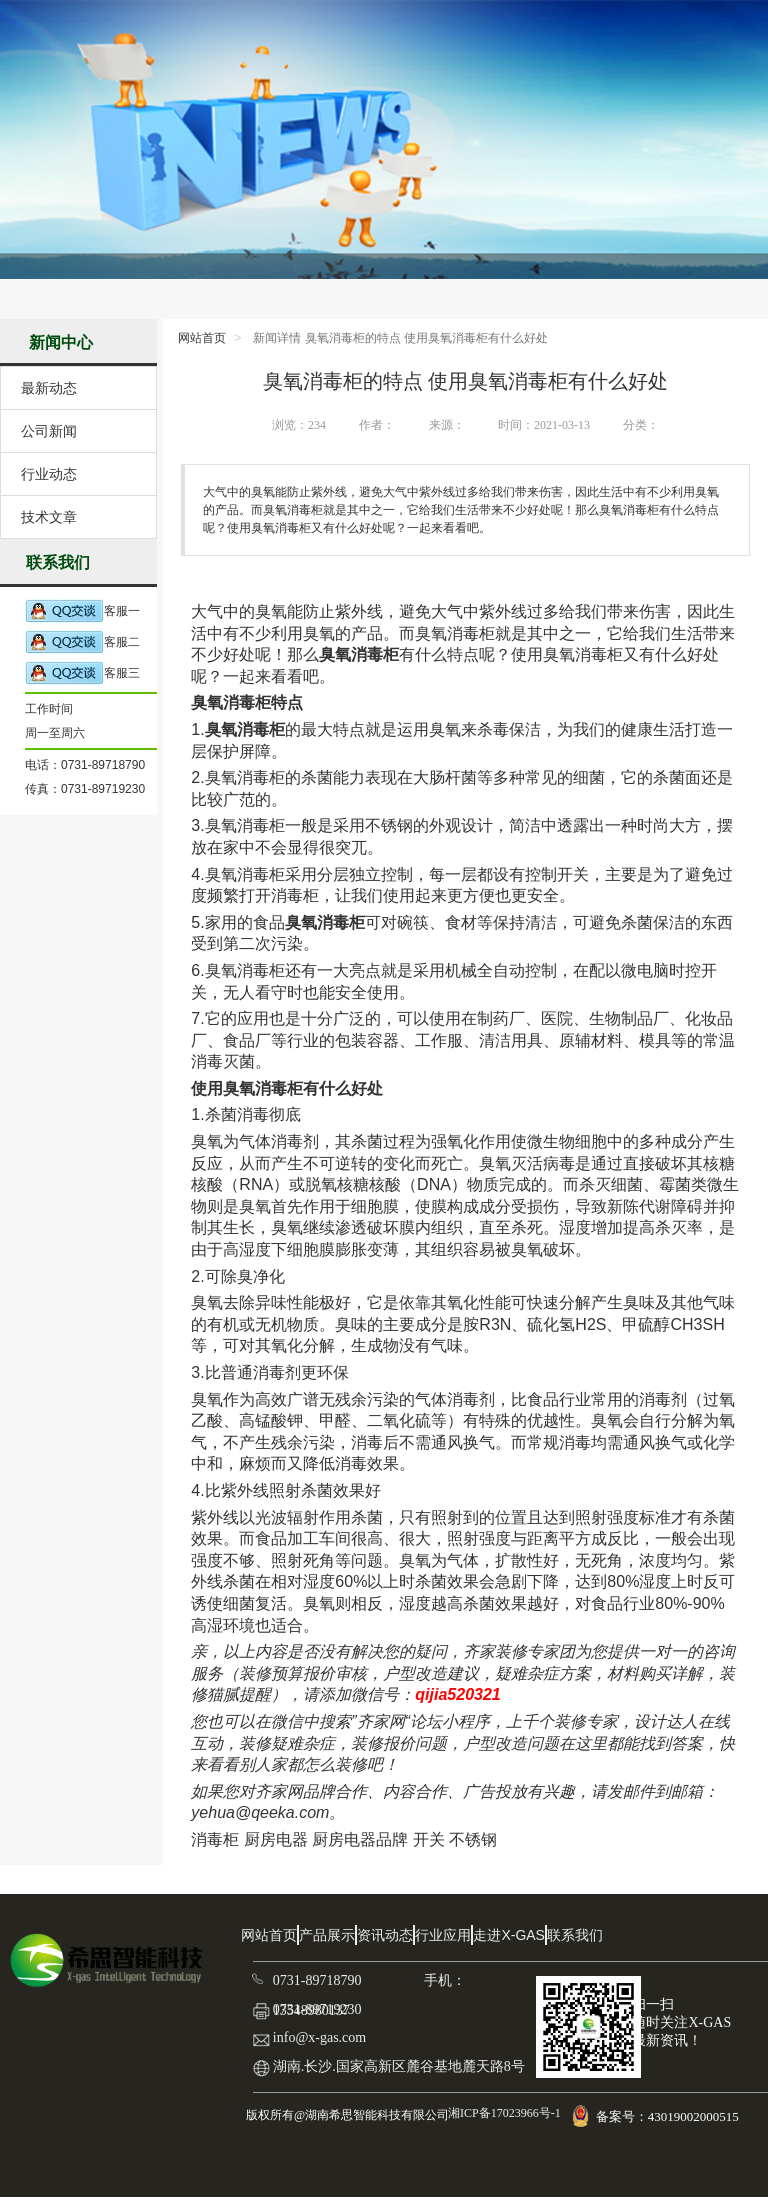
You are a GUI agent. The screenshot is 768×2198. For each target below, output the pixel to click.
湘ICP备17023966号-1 (503, 2113)
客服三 (82, 673)
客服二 (82, 642)
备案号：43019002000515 (669, 2116)
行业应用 (443, 1935)
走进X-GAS (509, 1935)
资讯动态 (385, 1935)
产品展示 (327, 1935)
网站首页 (202, 338)
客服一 (82, 611)
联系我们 (575, 1935)
